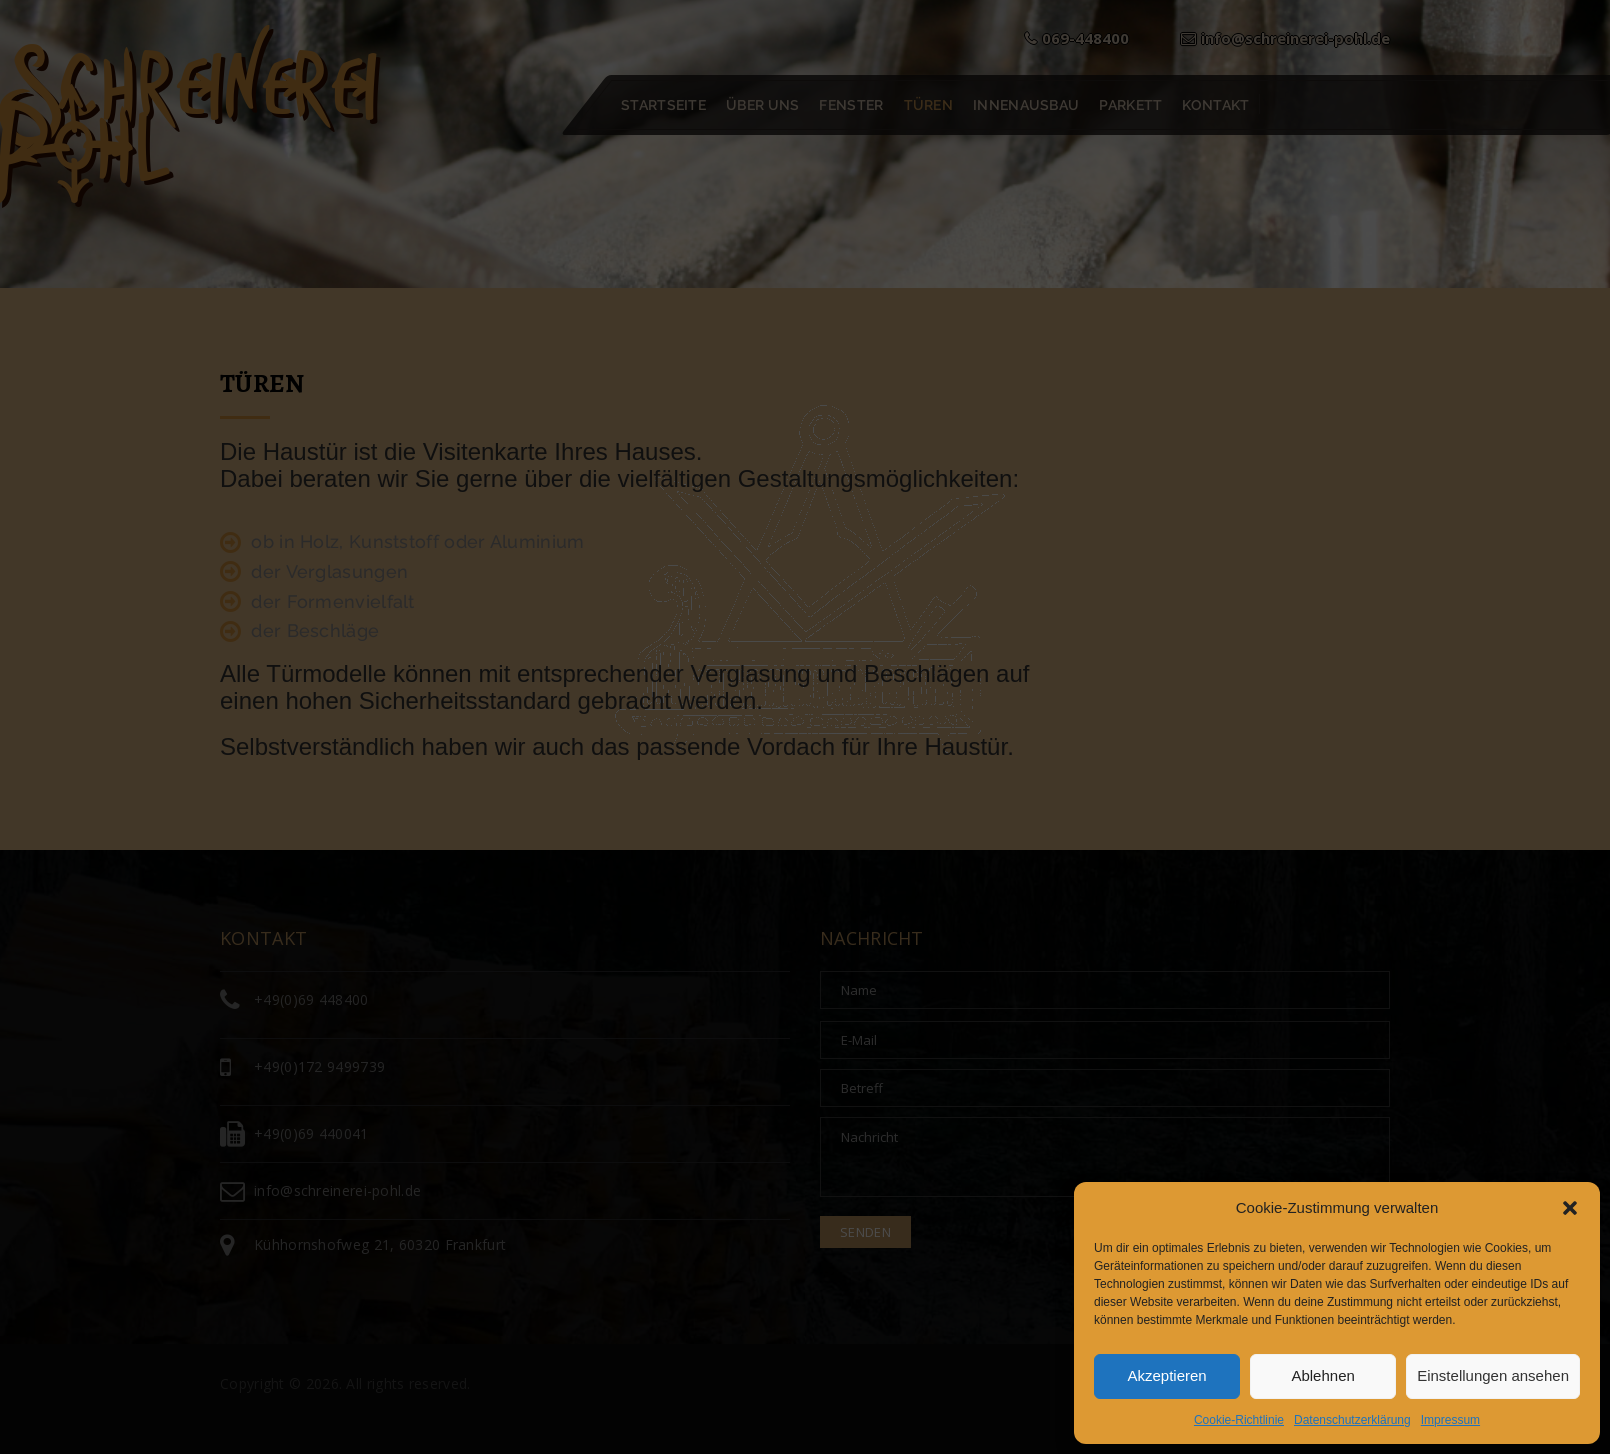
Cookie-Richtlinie (1239, 1420)
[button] (1570, 1208)
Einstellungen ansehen (1493, 1375)
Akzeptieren (1166, 1375)
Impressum (1450, 1420)
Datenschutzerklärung (1352, 1420)
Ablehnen (1322, 1375)
